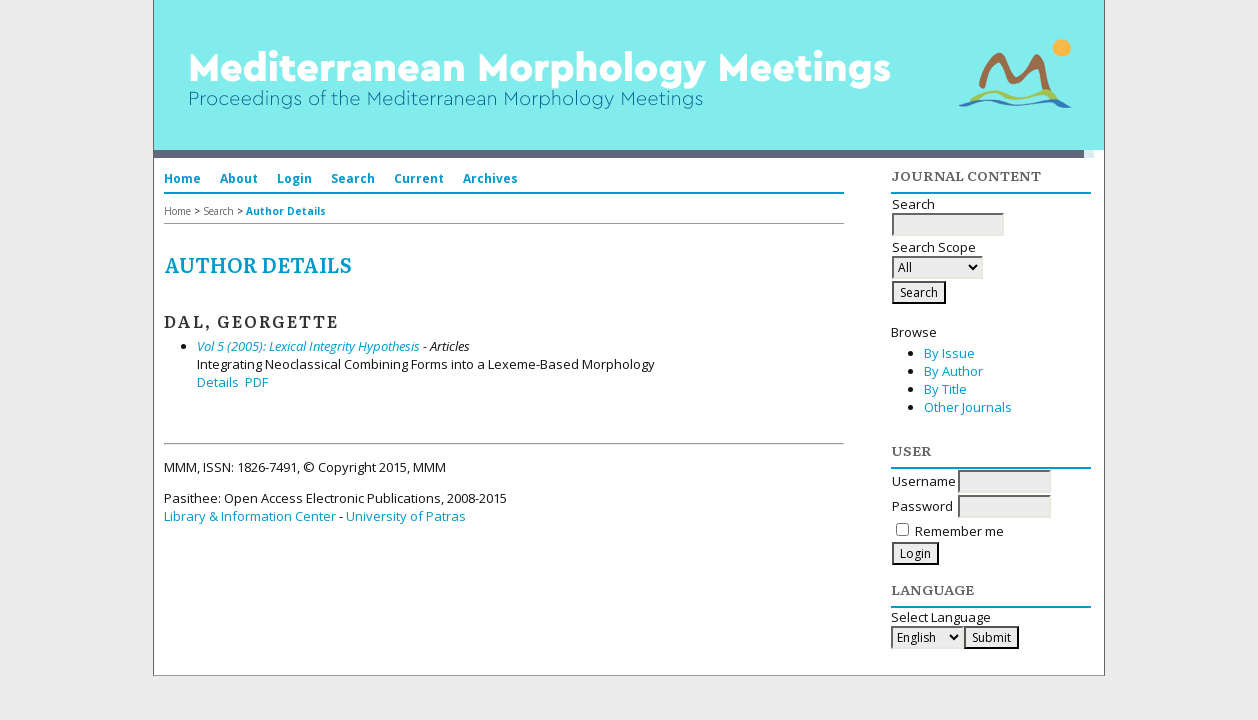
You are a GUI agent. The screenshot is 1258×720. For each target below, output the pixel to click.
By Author (953, 371)
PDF (256, 382)
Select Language (941, 617)
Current (419, 178)
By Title (945, 389)
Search (353, 178)
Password (922, 506)
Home (182, 178)
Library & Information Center (250, 516)
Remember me (959, 531)
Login (294, 178)
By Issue (949, 353)
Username (924, 481)
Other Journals (968, 407)
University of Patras (406, 516)
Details (218, 382)
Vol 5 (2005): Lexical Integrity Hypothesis (308, 346)
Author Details (286, 211)
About (239, 178)
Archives (490, 178)
